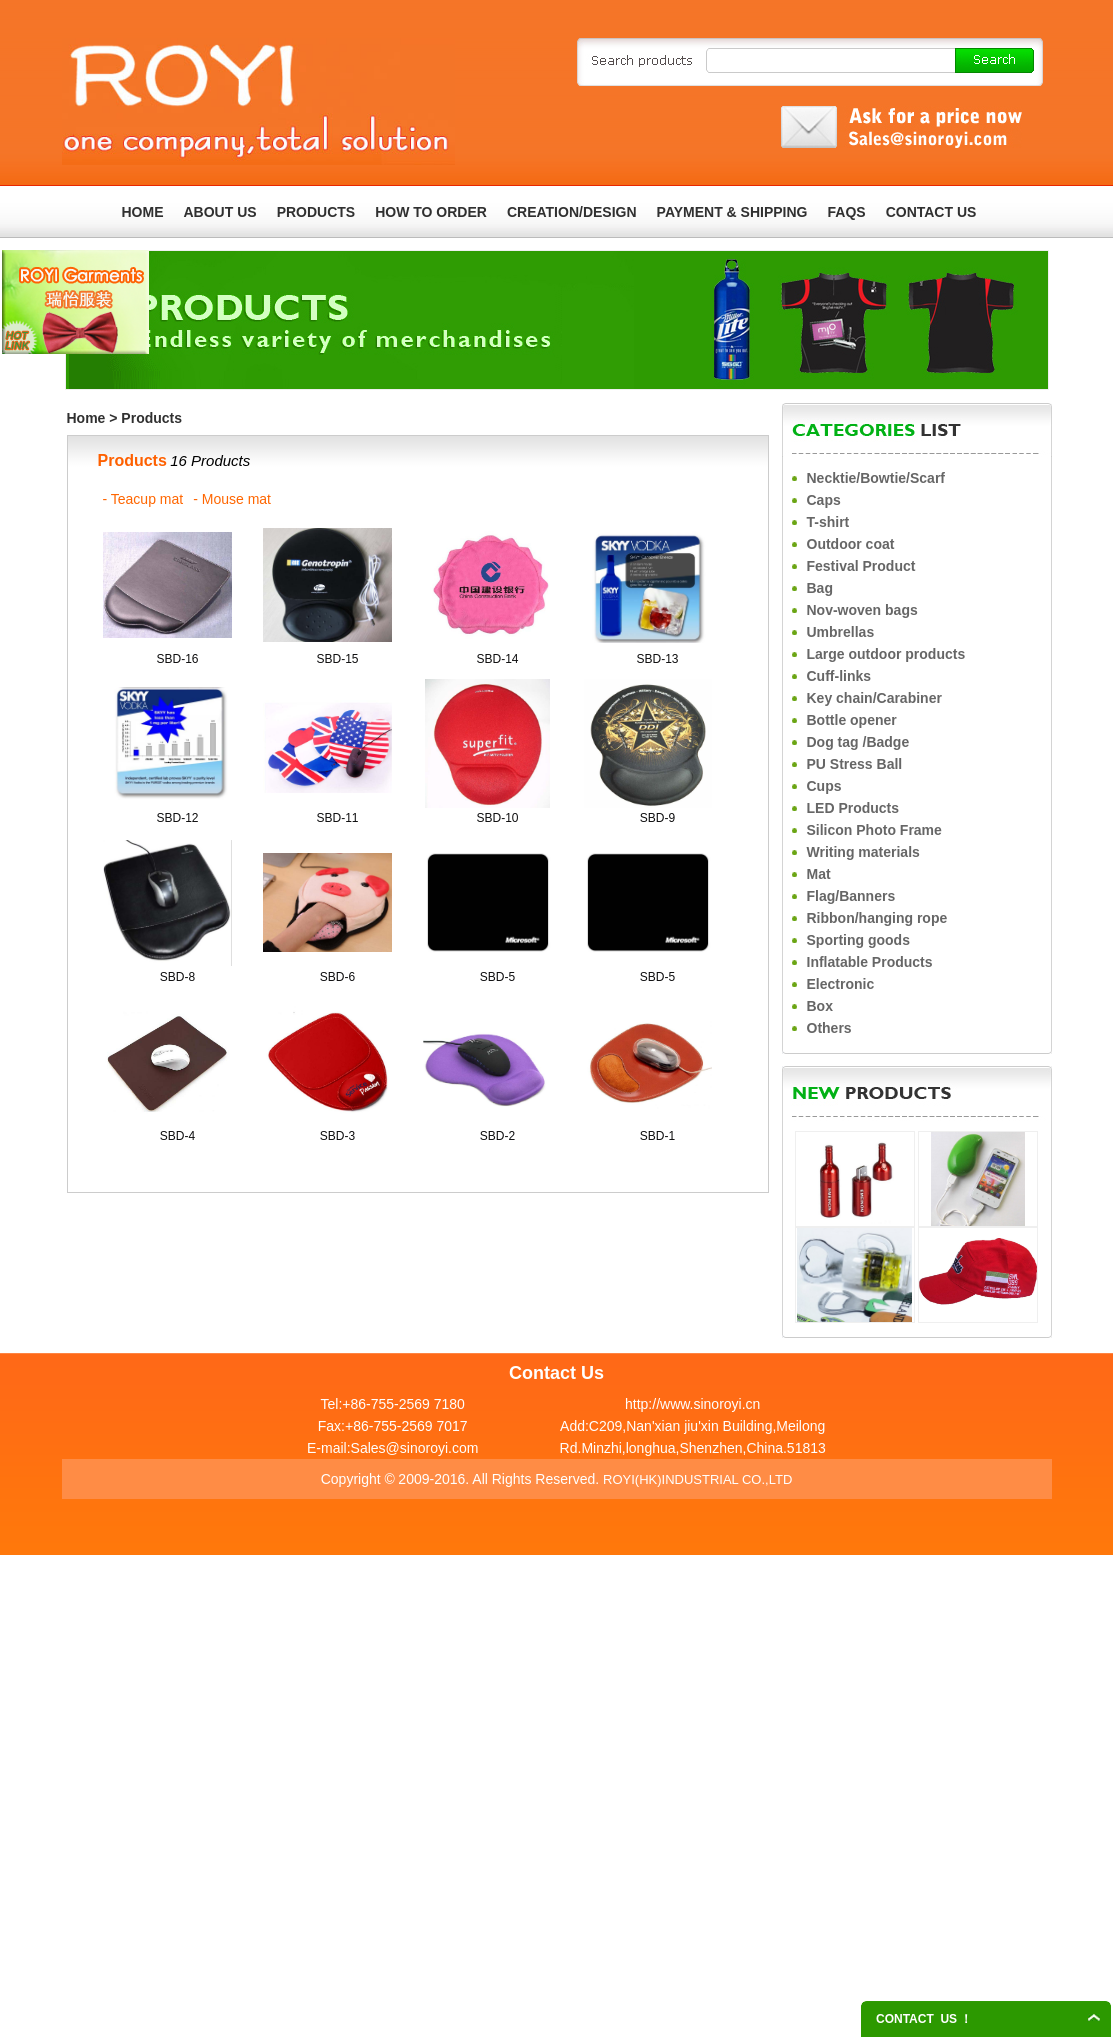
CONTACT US (931, 212)
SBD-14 (497, 659)
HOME (143, 212)
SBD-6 (337, 977)
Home (86, 418)
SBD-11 (337, 818)
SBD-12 (177, 818)
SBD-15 (337, 659)
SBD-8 (177, 977)
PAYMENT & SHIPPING (732, 212)
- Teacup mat (143, 499)
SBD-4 (177, 1136)
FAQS (847, 212)
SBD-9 (657, 818)
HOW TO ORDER (431, 212)
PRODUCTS (316, 212)
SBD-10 (497, 818)
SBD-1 (657, 1136)
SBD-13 (657, 659)
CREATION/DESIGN (572, 212)
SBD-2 (497, 1136)
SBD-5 (497, 977)
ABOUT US (220, 212)
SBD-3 (337, 1136)
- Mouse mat (232, 499)
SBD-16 (177, 659)
